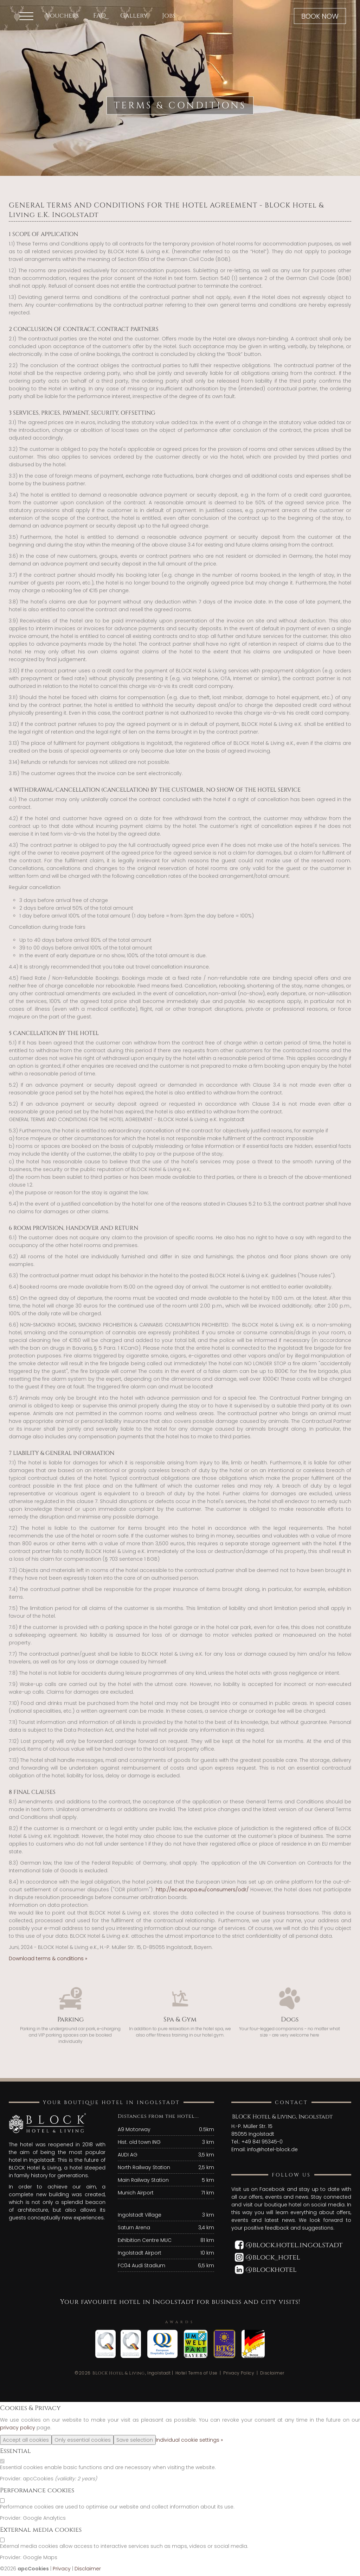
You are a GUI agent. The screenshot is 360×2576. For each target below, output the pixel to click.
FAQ (99, 15)
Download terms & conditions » (48, 1958)
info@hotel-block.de (272, 2149)
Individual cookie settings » (189, 2439)
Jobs (168, 15)
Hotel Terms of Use (196, 2373)
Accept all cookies (26, 2439)
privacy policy (17, 2427)
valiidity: (67, 2478)
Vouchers (62, 15)
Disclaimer (272, 2373)
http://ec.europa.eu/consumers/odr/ (202, 1889)
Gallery (134, 15)
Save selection (134, 2439)
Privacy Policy (238, 2373)
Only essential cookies (82, 2439)
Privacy (62, 2568)
